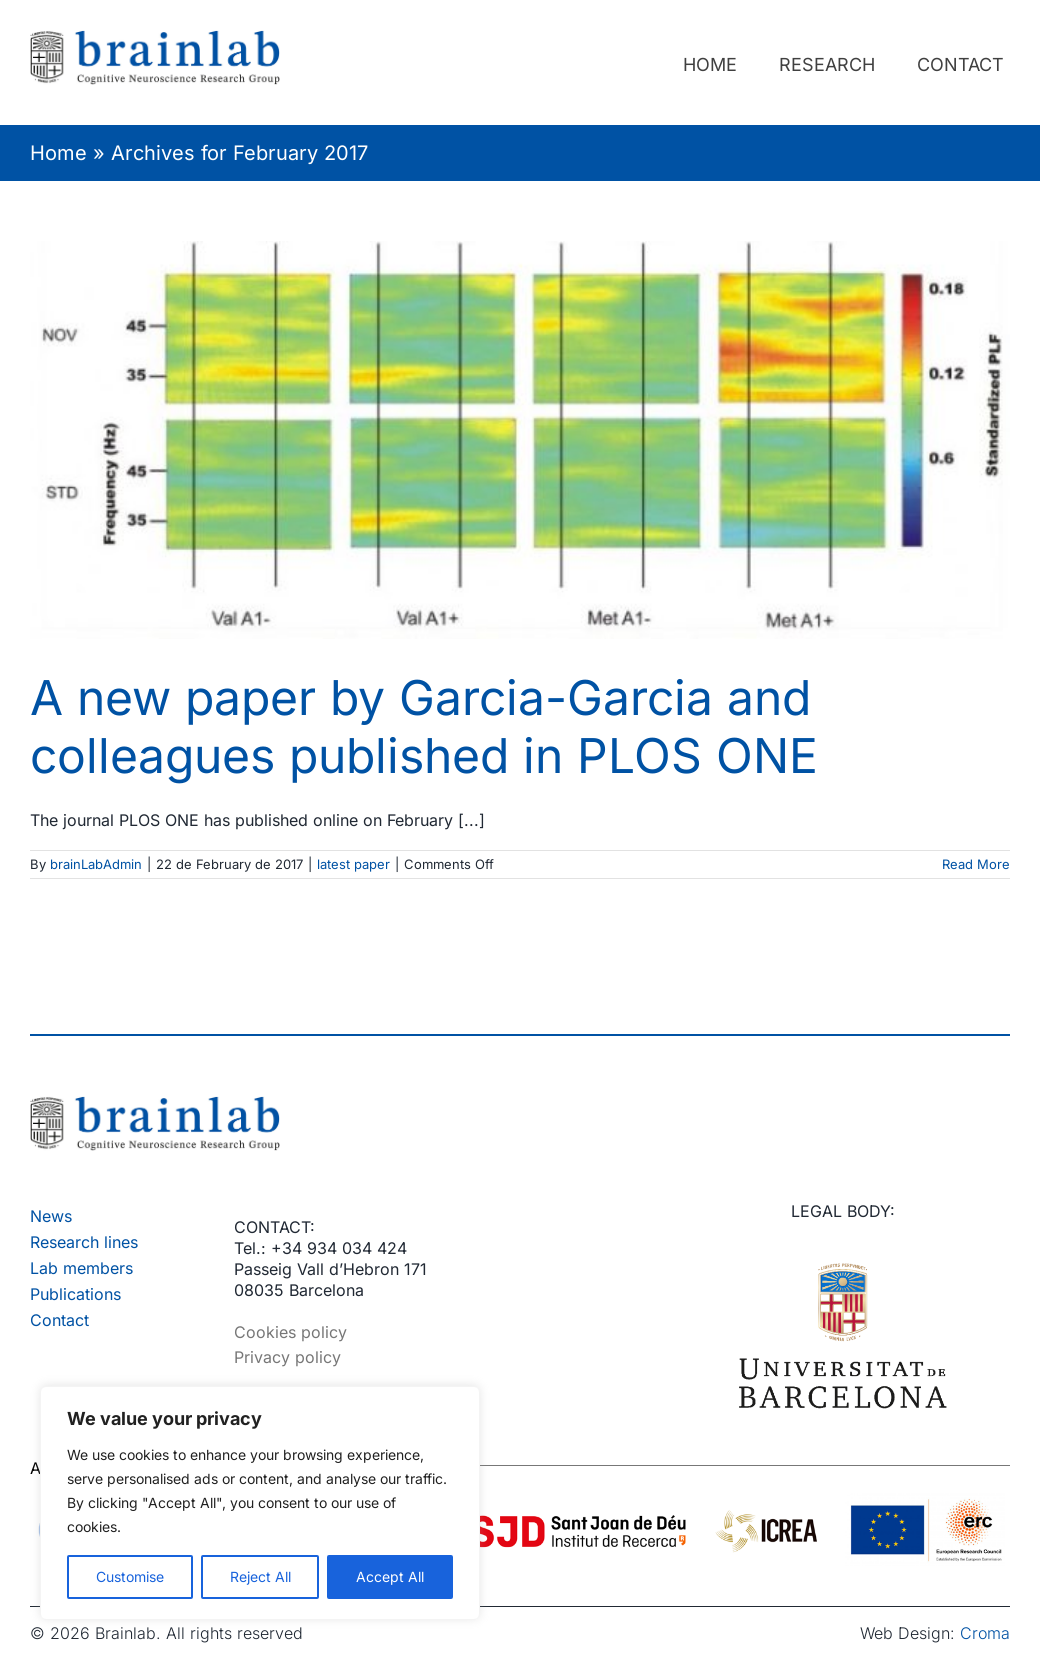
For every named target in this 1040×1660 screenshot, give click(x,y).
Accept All (390, 1576)
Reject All (260, 1576)
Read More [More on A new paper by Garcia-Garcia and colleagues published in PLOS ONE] (976, 864)
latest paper (353, 864)
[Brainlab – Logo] (155, 1104)
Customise (130, 1576)
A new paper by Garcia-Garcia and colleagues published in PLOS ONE (424, 726)
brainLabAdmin (96, 864)
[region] (260, 1503)
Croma (985, 1633)
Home (58, 153)
